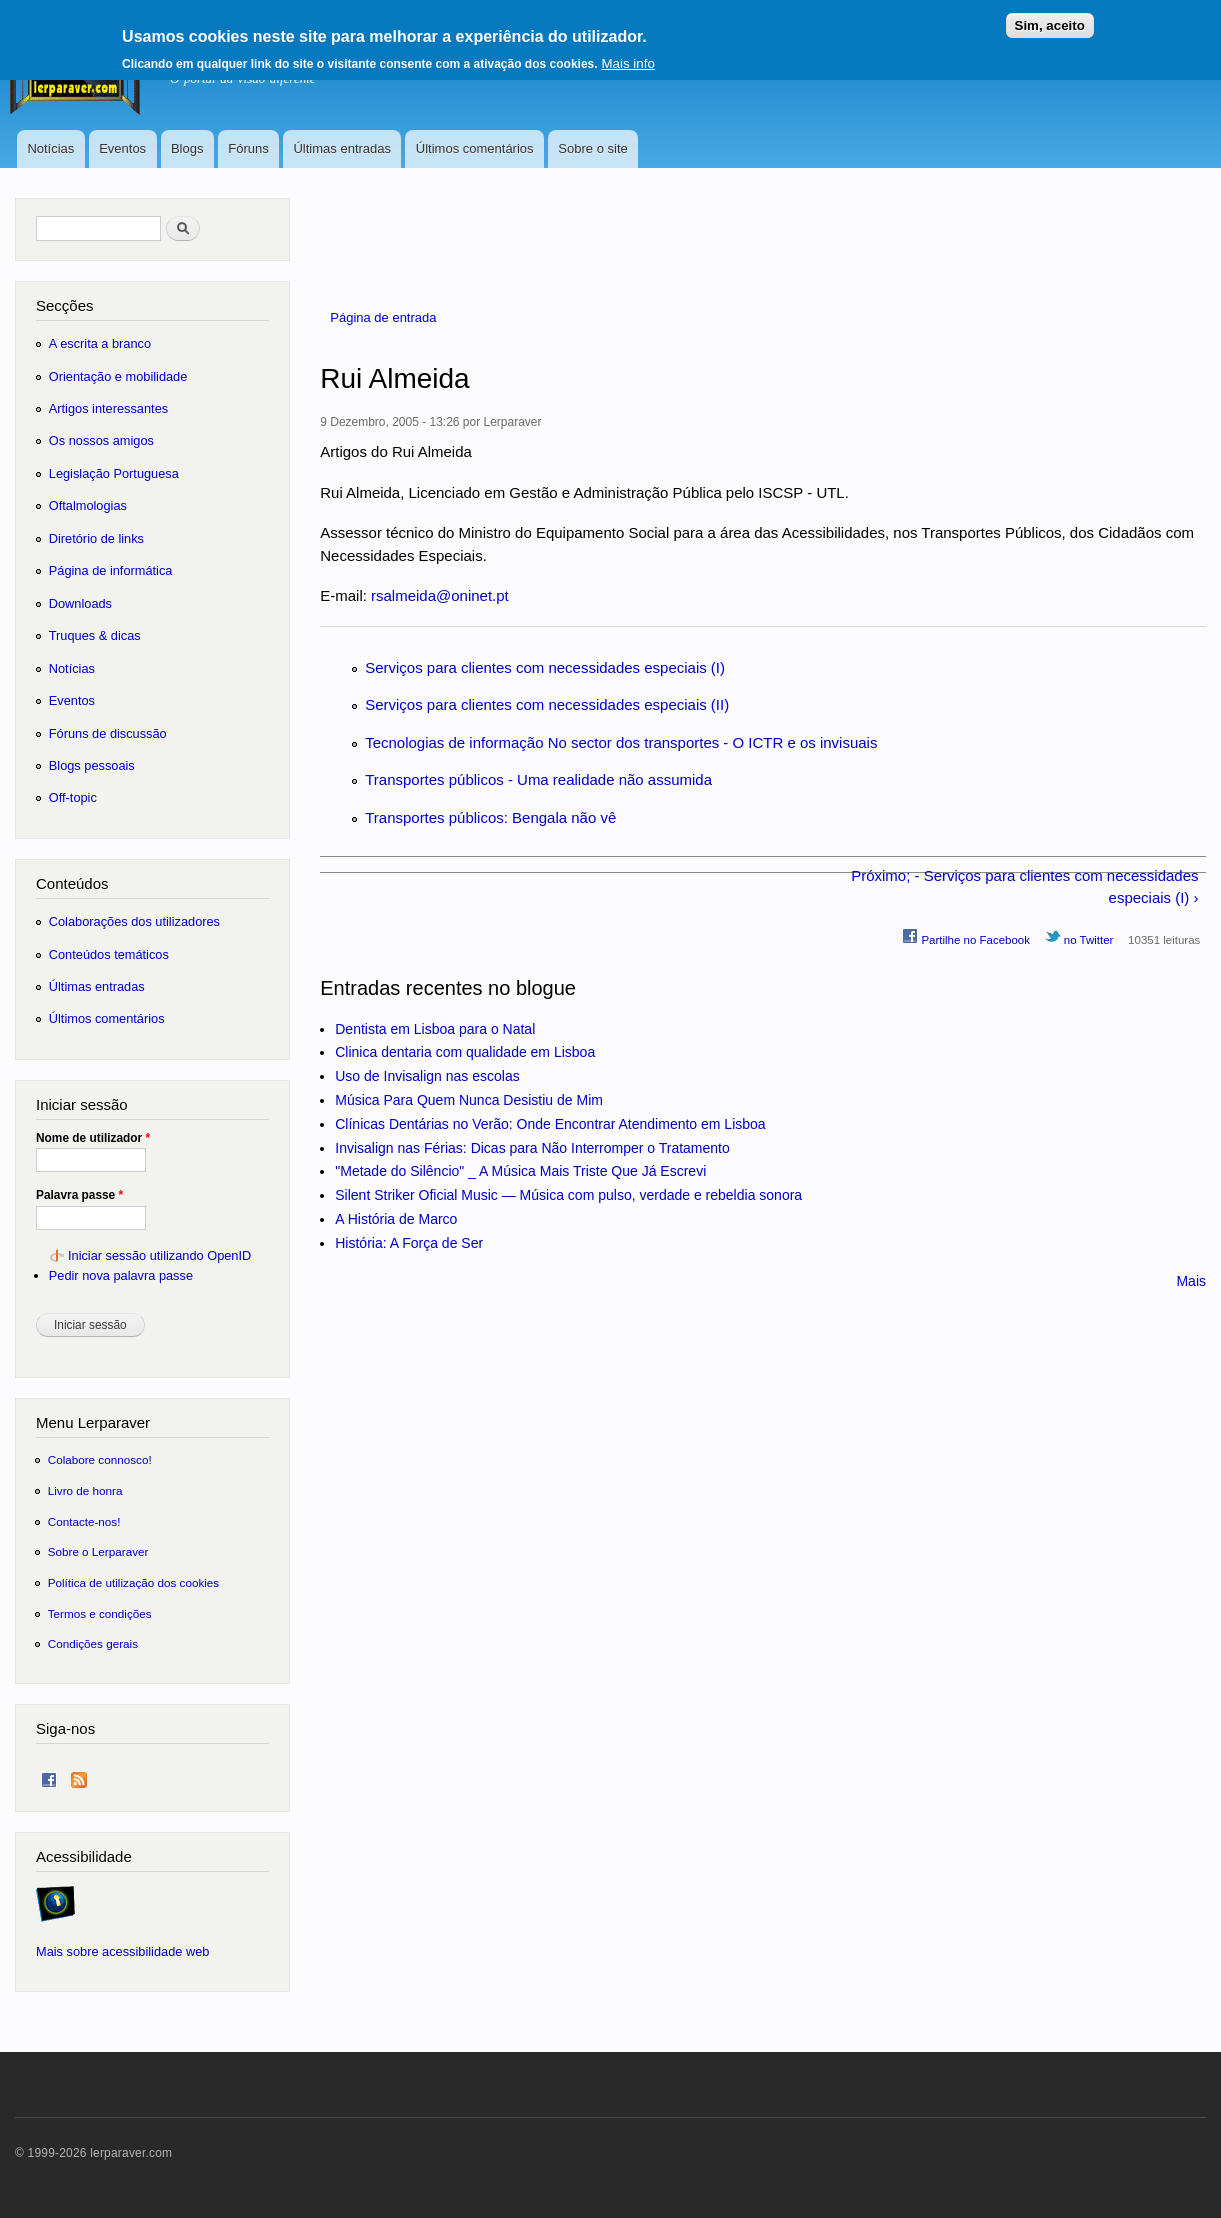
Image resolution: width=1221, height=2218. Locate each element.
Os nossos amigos (101, 440)
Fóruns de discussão (108, 733)
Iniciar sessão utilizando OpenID (159, 1255)
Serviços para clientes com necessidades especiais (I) (545, 667)
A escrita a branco (100, 343)
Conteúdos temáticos (109, 954)
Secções (64, 305)
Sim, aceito (1050, 18)
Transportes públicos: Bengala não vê (490, 817)
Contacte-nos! (84, 1521)
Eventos (122, 148)
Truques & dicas (95, 635)
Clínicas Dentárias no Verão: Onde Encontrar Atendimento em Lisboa (550, 1124)
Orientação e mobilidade (118, 376)
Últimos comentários (475, 148)
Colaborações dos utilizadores (134, 921)
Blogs (187, 148)
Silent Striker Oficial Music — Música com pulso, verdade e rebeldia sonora (568, 1195)
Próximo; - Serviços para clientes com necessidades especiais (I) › (1024, 887)
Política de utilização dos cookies (134, 1582)
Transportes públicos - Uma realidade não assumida (538, 779)
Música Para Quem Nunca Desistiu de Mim (469, 1100)
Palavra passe (79, 1195)
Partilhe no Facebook (966, 937)
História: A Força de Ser (409, 1243)
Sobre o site (592, 148)
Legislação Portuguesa (114, 473)
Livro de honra (85, 1490)
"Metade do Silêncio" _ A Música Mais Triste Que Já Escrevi (520, 1171)
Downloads (80, 603)
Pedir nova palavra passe (121, 1275)
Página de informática (111, 570)
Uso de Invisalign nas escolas (427, 1076)
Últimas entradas (342, 148)
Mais (1191, 1281)
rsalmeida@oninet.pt (440, 595)
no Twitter (1079, 937)
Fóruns (248, 148)
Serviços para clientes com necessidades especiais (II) (547, 704)
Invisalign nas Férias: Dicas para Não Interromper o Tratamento (532, 1148)
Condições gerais (93, 1643)
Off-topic (73, 797)
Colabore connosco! (100, 1459)
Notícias (50, 148)
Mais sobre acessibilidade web (122, 1951)
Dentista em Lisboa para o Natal (435, 1029)
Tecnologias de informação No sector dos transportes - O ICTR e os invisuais (621, 742)
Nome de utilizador (93, 1138)
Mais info (627, 56)
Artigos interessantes (108, 408)
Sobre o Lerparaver (98, 1551)
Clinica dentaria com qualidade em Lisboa (465, 1052)
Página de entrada (383, 317)
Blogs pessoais (92, 765)
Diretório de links (96, 538)
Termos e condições (100, 1613)
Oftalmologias (88, 505)
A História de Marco (396, 1219)
